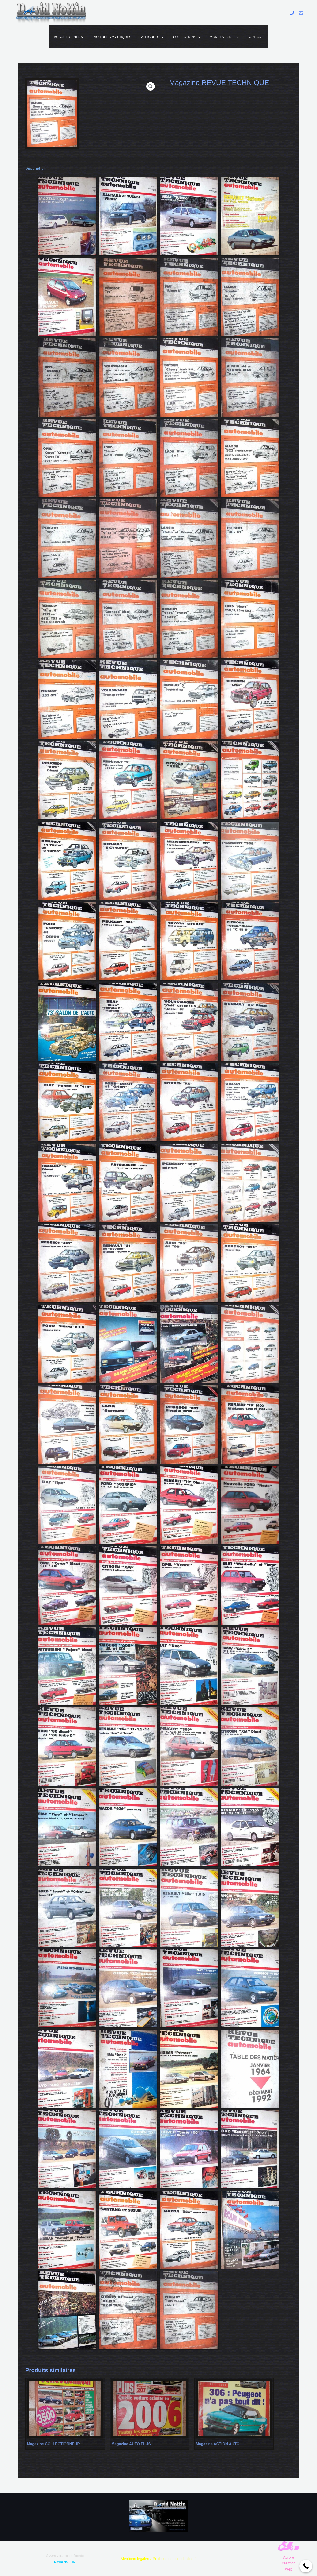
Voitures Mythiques (112, 37)
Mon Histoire (224, 36)
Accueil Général (69, 37)
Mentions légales (135, 2559)
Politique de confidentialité (175, 2559)
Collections (186, 36)
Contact (255, 37)
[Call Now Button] (305, 2566)
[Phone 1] (292, 13)
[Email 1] (301, 13)
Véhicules (152, 36)
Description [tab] (35, 168)
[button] (161, 36)
